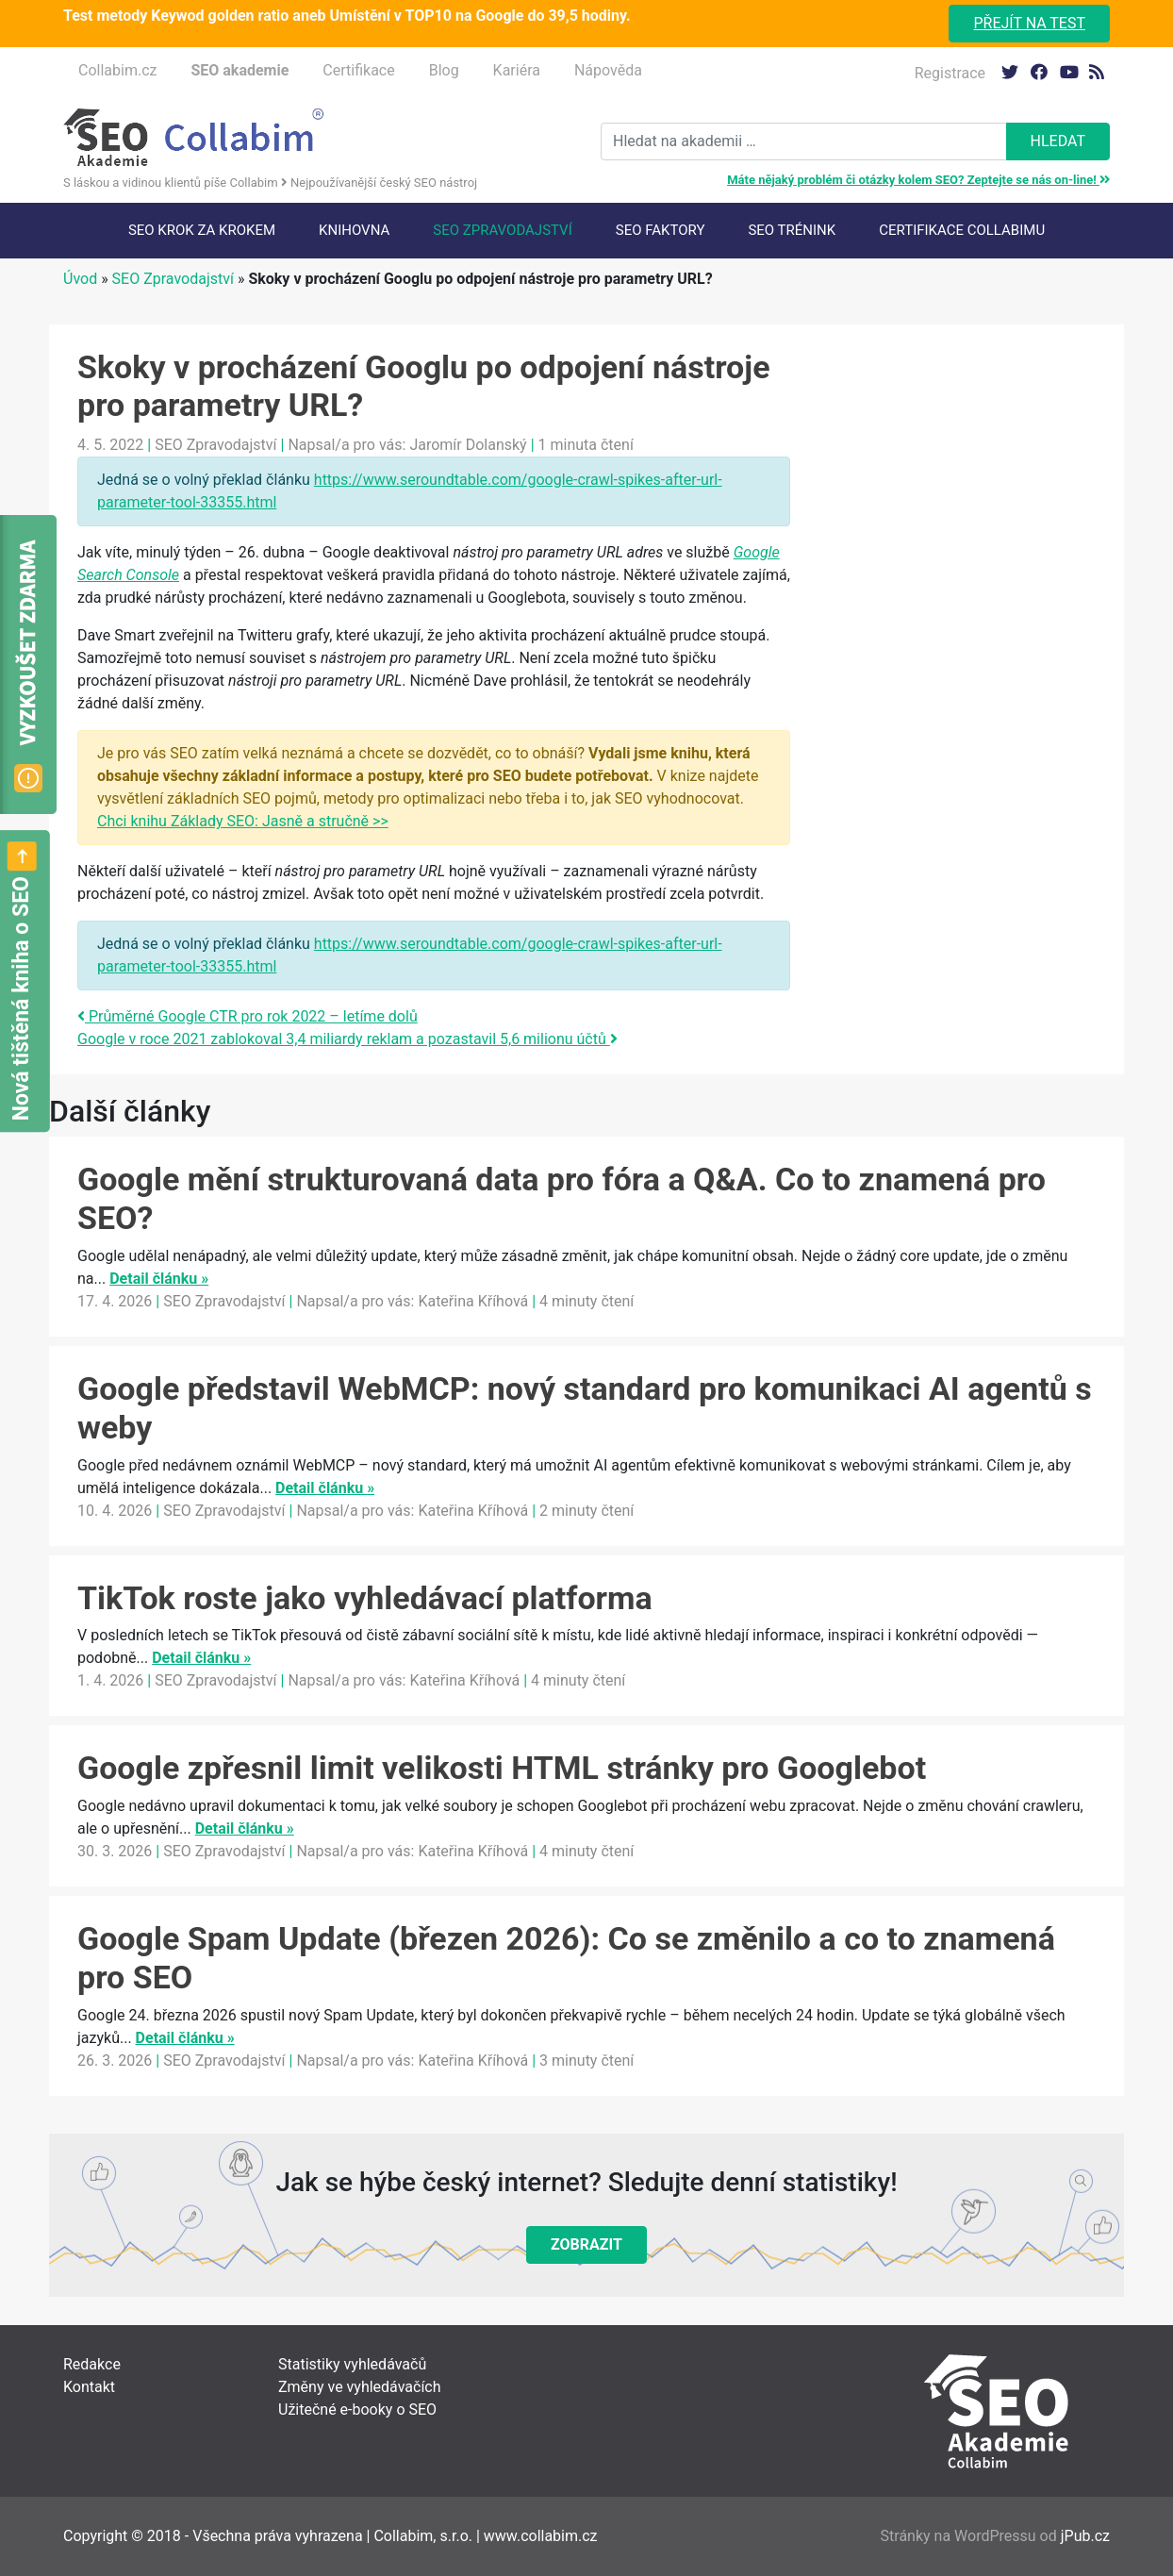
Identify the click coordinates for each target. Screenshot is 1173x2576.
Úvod (80, 279)
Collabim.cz (117, 70)
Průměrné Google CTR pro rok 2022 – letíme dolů (247, 1016)
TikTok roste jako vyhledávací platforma (365, 1598)
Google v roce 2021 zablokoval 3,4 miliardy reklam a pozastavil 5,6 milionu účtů (347, 1039)
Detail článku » (158, 1279)
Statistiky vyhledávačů (352, 2364)
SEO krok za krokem (201, 230)
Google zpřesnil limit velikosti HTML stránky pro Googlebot (501, 1768)
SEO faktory (660, 230)
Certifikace (358, 70)
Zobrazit (586, 2244)
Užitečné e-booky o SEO (357, 2409)
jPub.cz (1085, 2536)
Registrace (950, 73)
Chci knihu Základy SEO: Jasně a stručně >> (242, 821)
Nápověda (608, 70)
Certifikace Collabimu (962, 230)
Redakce (92, 2364)
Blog (444, 70)
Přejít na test (1029, 23)
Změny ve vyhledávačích (359, 2387)
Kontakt (89, 2387)
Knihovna (354, 230)
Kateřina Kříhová (473, 1301)
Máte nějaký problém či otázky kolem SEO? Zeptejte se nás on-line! (918, 180)
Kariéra (516, 70)
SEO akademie (239, 70)
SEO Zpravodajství (502, 230)
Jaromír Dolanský (467, 445)
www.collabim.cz (541, 2536)
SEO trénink (791, 230)
